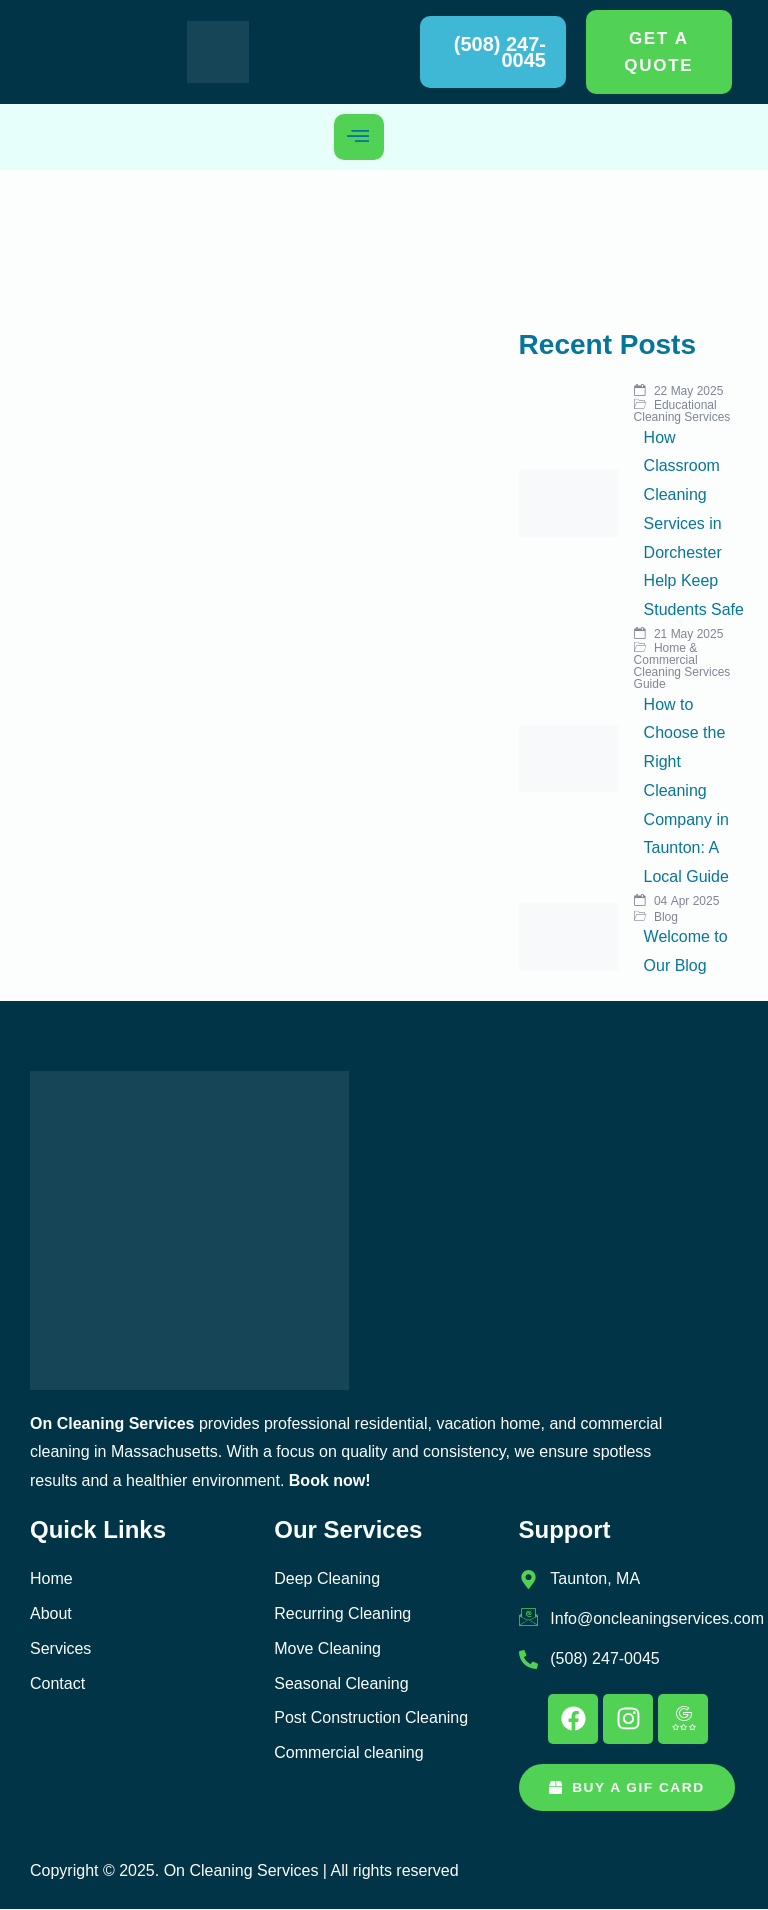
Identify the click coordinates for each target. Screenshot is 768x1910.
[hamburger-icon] (359, 136)
